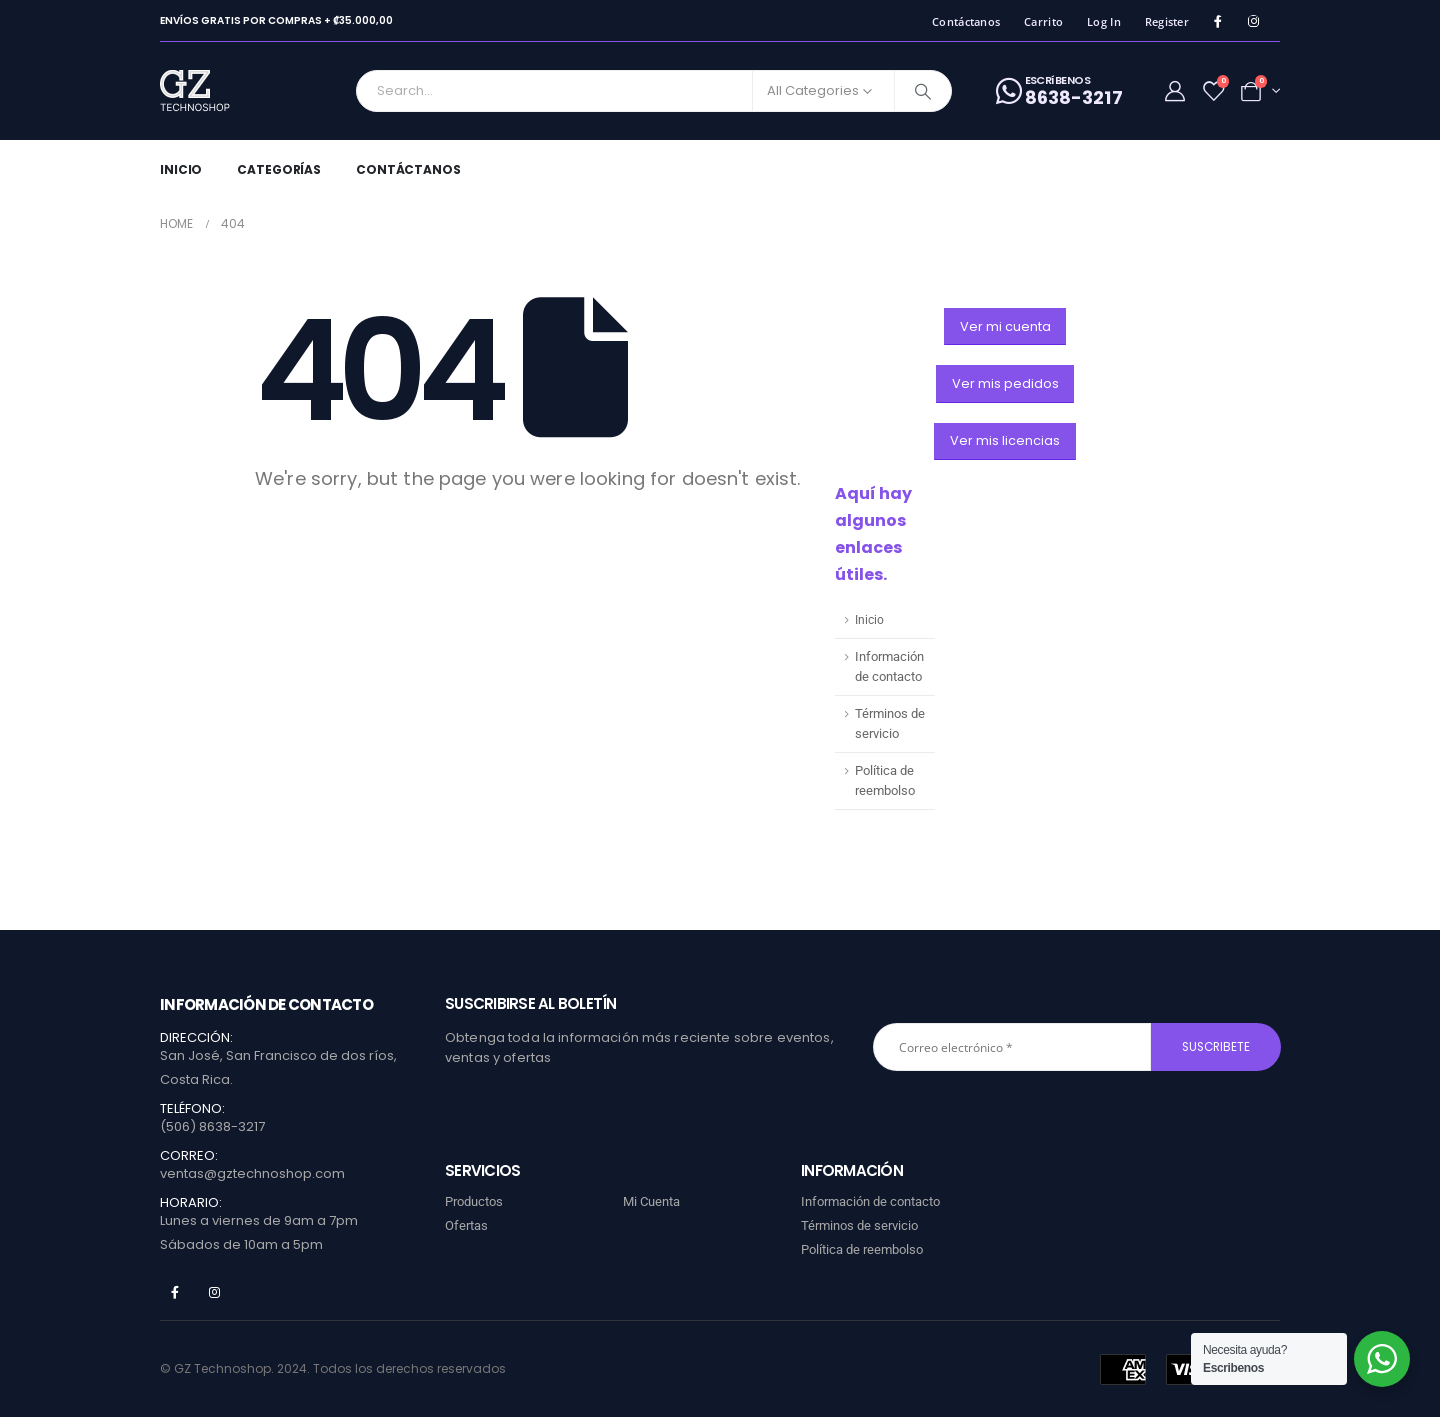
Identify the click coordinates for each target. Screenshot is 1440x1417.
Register (1167, 21)
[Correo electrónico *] (1012, 1047)
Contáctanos (966, 21)
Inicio (181, 169)
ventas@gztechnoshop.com (252, 1173)
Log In (1104, 21)
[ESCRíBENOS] (1059, 91)
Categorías (279, 169)
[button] (1005, 326)
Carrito (1043, 21)
